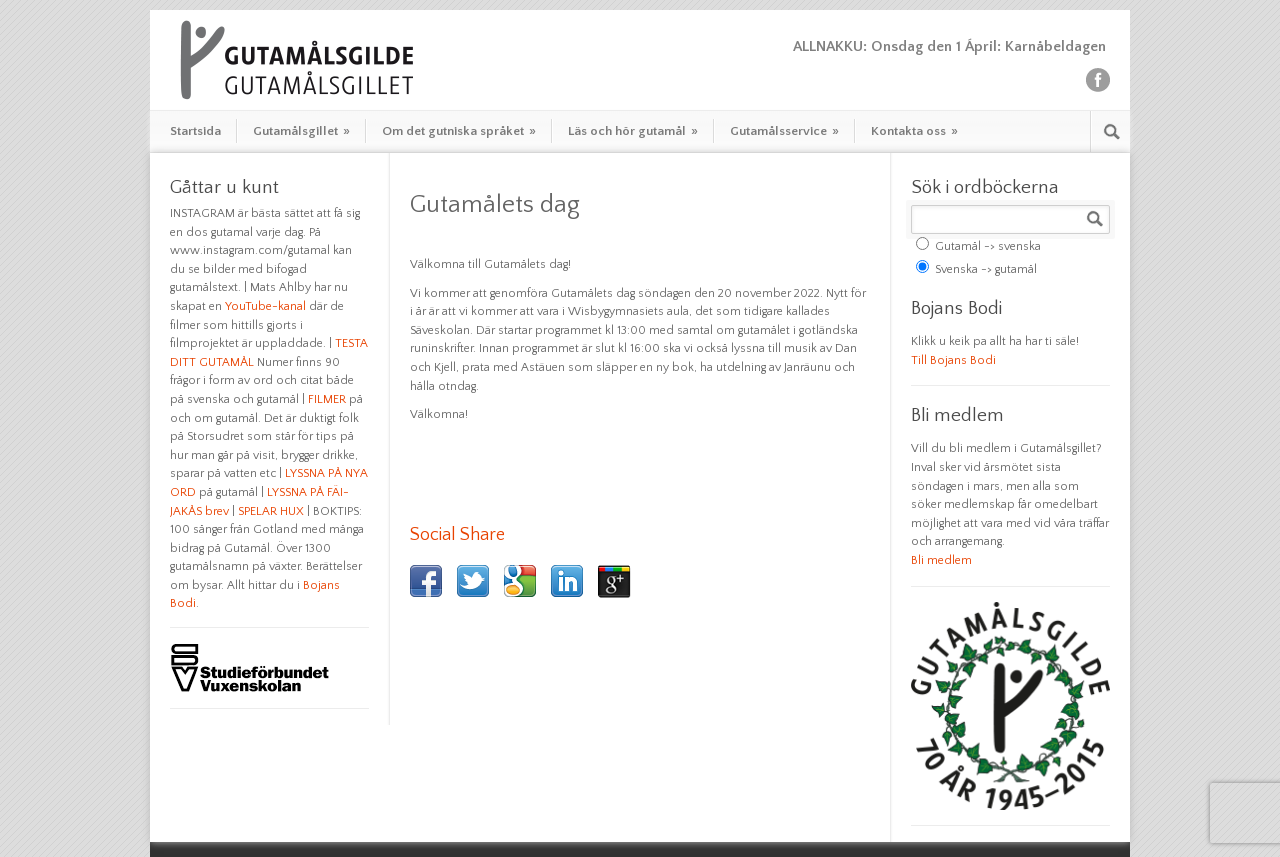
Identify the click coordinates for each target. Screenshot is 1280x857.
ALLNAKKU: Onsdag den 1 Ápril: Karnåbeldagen (951, 46)
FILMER (327, 399)
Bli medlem (941, 560)
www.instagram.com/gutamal (250, 250)
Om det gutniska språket (459, 131)
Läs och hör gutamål (633, 131)
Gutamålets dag (495, 205)
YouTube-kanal (265, 306)
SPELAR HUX (271, 511)
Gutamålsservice (784, 131)
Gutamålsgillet (301, 131)
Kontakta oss (914, 131)
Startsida (195, 131)
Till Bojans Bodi (953, 360)
